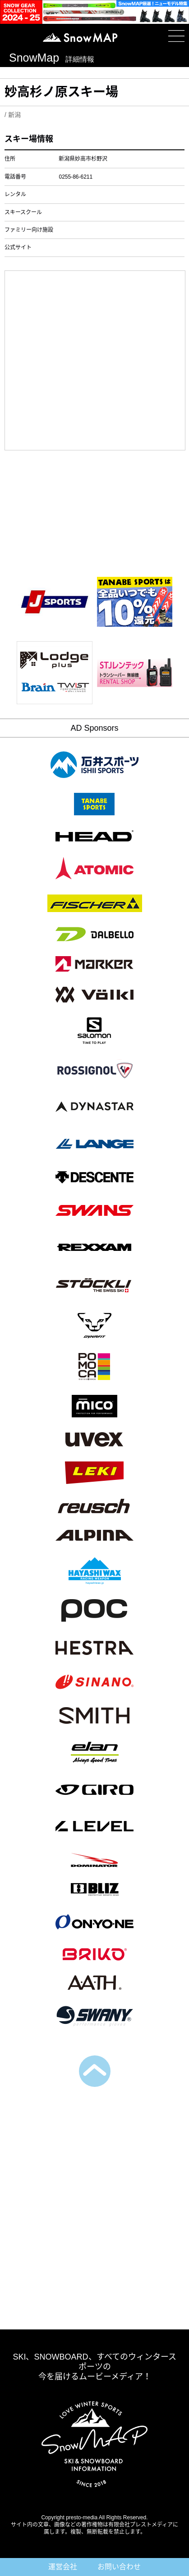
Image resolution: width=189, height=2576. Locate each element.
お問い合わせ (119, 2567)
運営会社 (62, 2567)
